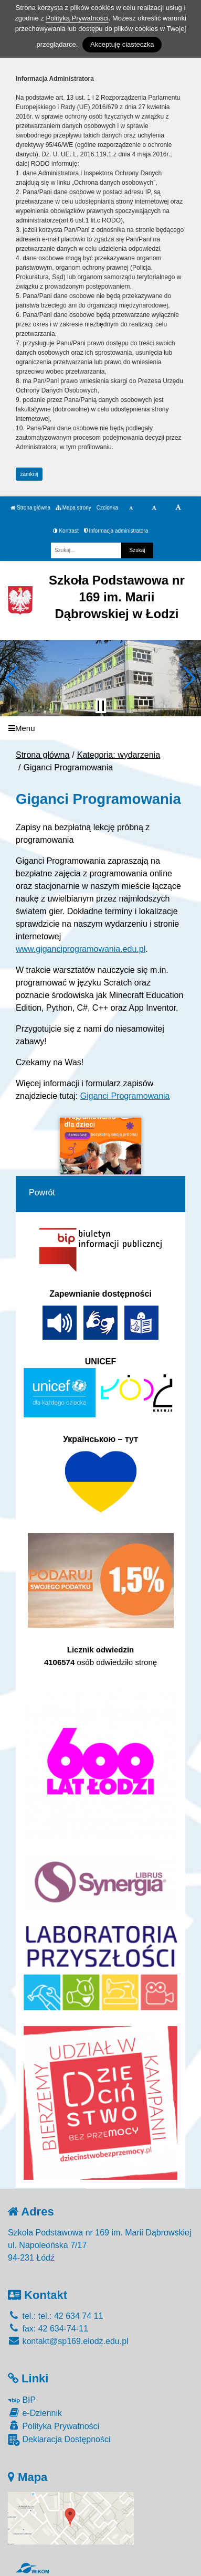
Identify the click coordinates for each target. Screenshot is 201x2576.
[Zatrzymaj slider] (101, 706)
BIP (22, 2399)
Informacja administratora (116, 531)
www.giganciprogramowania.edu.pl (80, 949)
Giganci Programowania (125, 1095)
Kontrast (66, 531)
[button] (12, 678)
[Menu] (100, 728)
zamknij (29, 474)
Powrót (42, 1192)
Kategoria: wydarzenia (118, 754)
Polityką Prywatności (77, 18)
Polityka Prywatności (53, 2426)
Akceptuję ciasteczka (122, 44)
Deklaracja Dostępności (59, 2440)
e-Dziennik (35, 2413)
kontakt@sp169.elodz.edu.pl (68, 2341)
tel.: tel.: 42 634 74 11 (55, 2316)
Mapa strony (73, 508)
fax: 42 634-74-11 (48, 2328)
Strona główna (30, 508)
